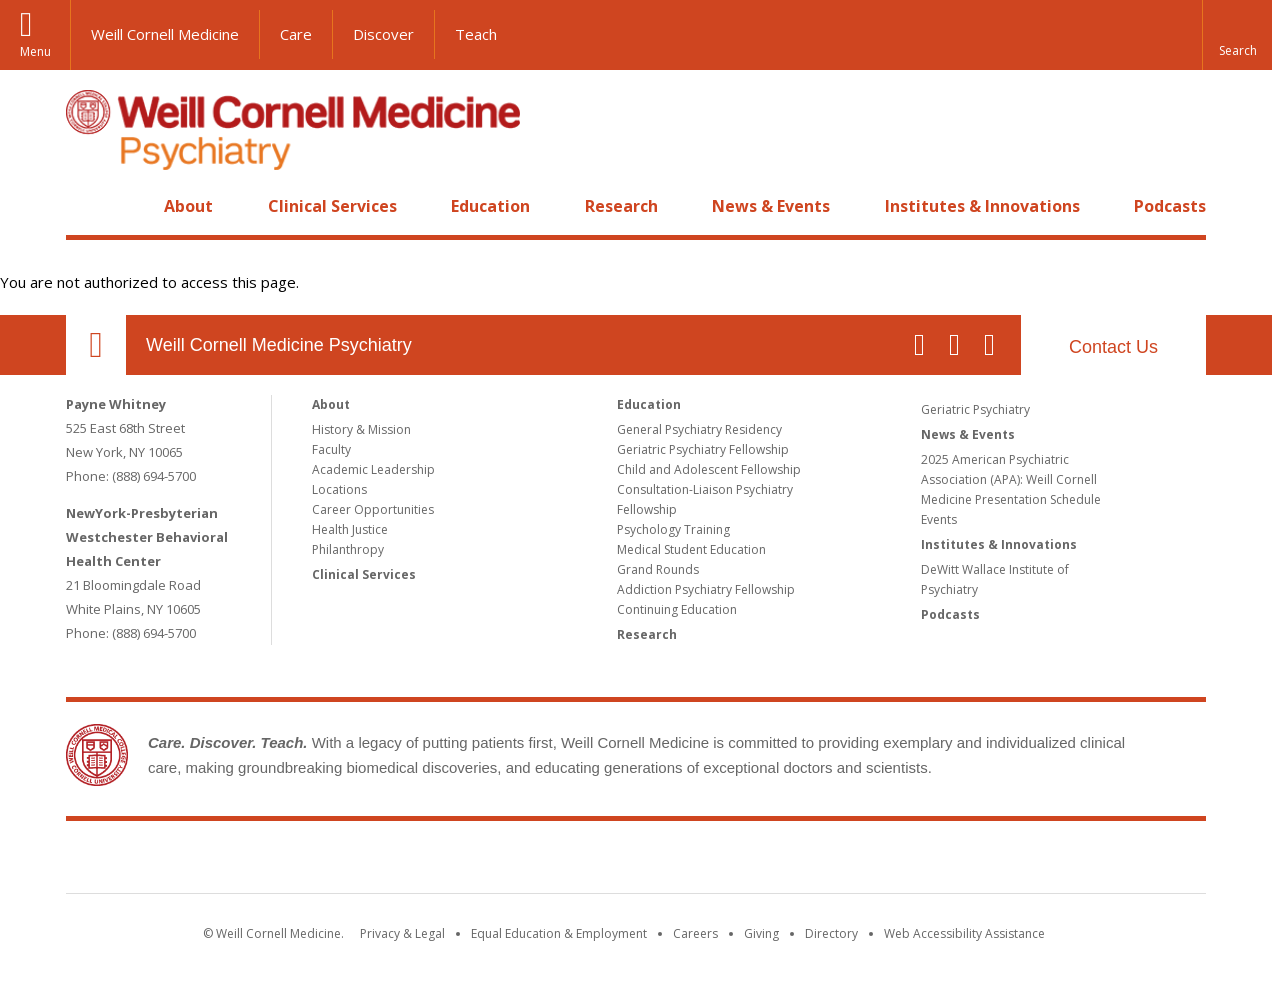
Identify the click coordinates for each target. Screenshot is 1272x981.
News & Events (771, 206)
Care (296, 34)
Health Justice (350, 529)
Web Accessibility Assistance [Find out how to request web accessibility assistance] (964, 933)
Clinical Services (332, 206)
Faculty (331, 449)
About (188, 206)
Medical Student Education (691, 549)
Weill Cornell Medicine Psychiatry (279, 345)
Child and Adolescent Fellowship (709, 469)
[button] (1237, 35)
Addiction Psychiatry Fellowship (706, 589)
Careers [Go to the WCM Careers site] (695, 933)
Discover (383, 34)
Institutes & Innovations (982, 206)
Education (490, 206)
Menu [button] (35, 51)
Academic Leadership (373, 469)
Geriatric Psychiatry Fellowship (703, 449)
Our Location (96, 345)
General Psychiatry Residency (699, 429)
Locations (339, 489)
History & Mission (361, 429)
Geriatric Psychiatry (975, 409)
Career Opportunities (373, 509)
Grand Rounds (658, 569)
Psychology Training (673, 529)
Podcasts (1170, 206)
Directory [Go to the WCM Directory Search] (831, 933)
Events (939, 519)
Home (88, 206)
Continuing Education (677, 609)
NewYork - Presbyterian (803, 861)
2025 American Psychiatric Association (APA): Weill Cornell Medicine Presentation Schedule (1011, 479)
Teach (476, 34)
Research (621, 206)
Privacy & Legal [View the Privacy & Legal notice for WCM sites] (402, 933)
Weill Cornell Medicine (165, 34)
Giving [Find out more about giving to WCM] (761, 933)
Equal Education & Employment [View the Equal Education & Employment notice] (559, 933)
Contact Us (1113, 347)
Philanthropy (348, 549)
